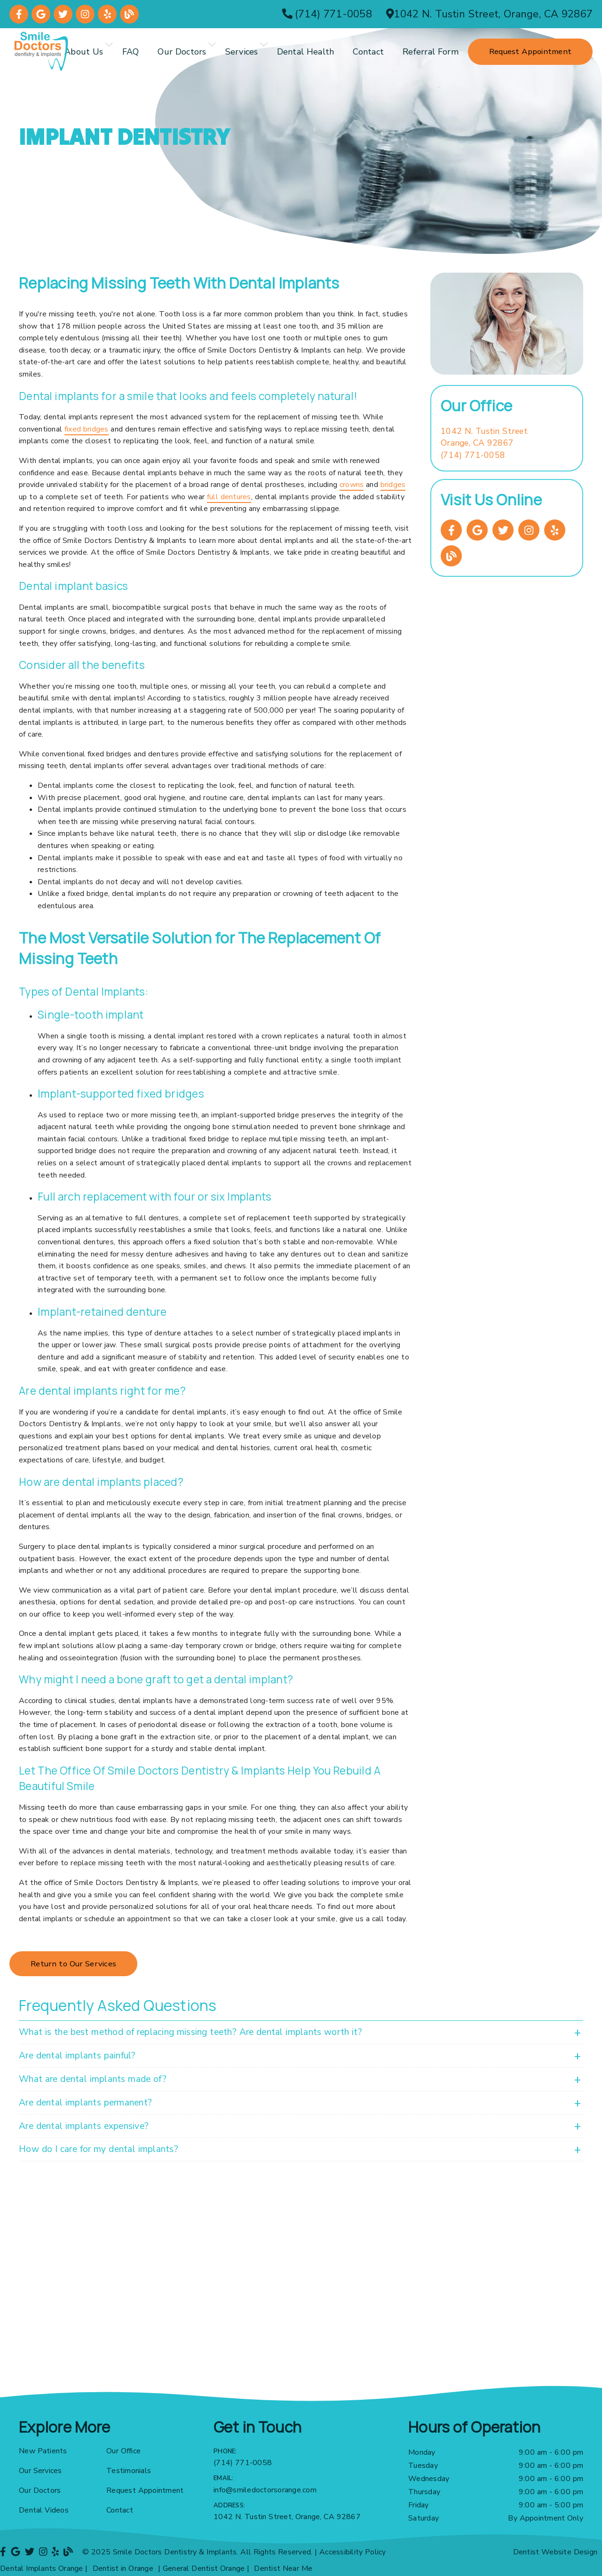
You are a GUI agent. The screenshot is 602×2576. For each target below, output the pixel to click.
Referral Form (431, 51)
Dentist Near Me (283, 2568)
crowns (352, 484)
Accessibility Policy (352, 2552)
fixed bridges (86, 429)
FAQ (130, 51)
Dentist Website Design (555, 2552)
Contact (368, 51)
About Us (83, 51)
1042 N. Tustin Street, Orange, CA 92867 (287, 2517)
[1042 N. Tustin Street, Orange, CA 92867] (489, 14)
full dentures (229, 497)
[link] (18, 14)
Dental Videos (44, 2510)
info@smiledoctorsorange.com (265, 2490)
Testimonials (128, 2471)
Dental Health (305, 51)
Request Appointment (144, 2490)
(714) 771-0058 (473, 455)
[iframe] (301, 2290)
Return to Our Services (73, 1963)
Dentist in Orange (123, 2568)
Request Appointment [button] (530, 51)
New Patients (43, 2451)
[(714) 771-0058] (327, 14)
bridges (393, 484)
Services (241, 51)
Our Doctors (182, 51)
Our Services (40, 2471)
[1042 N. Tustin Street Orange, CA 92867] (484, 437)
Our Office (123, 2451)
